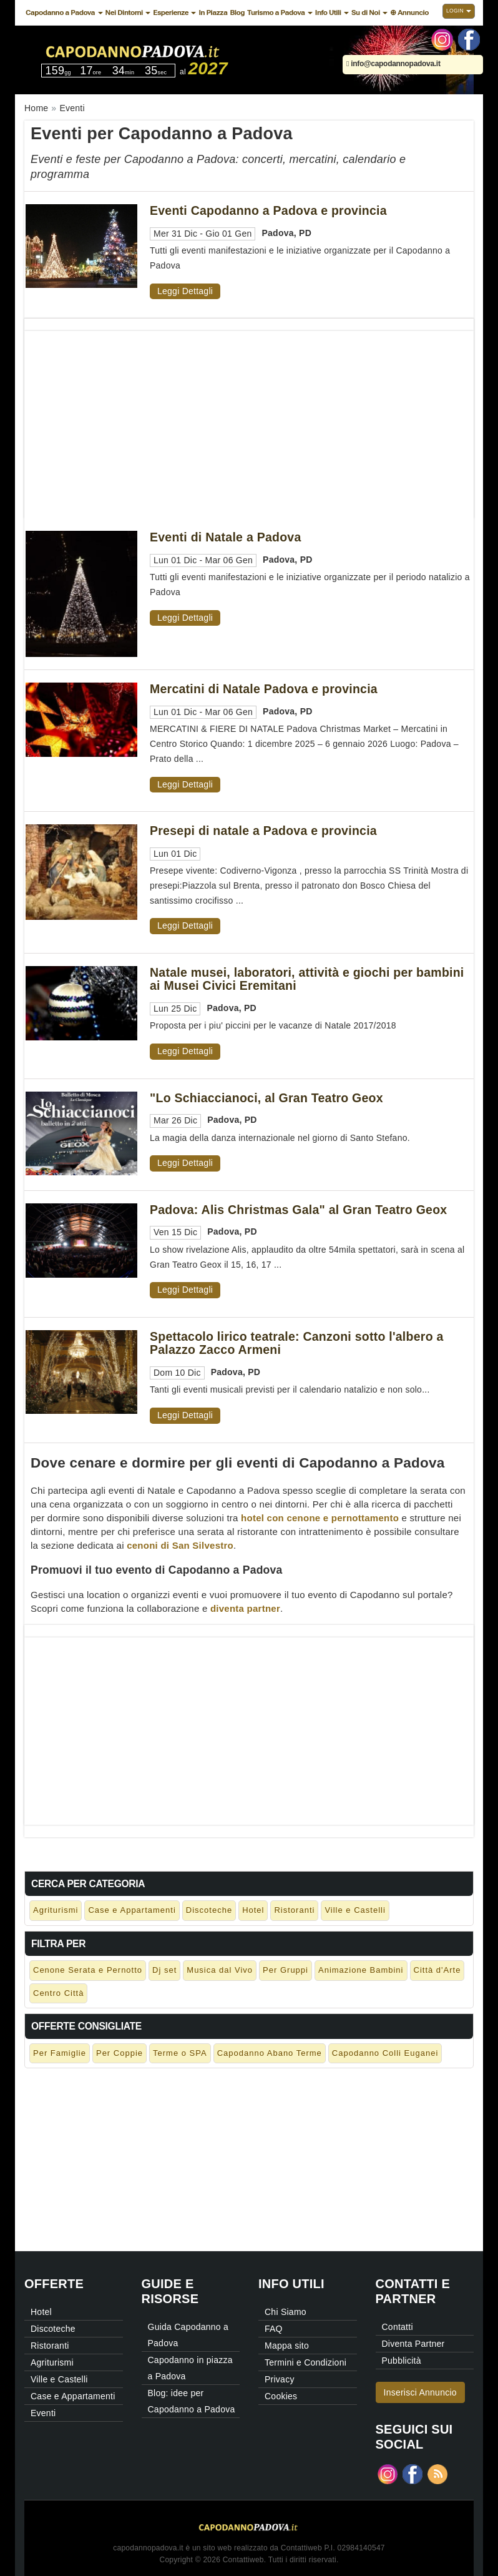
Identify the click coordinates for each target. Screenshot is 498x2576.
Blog (237, 12)
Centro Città (58, 1993)
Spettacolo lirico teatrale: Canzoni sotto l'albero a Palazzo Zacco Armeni (297, 1343)
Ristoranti (294, 1910)
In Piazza (212, 12)
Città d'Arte (437, 1970)
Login (458, 10)
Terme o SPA (180, 2053)
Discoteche (209, 1910)
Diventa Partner (413, 2344)
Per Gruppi (285, 1970)
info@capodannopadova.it (393, 63)
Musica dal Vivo (220, 1970)
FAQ (274, 2329)
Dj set (164, 1970)
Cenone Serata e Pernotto (87, 1970)
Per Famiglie (59, 2053)
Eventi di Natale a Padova (225, 537)
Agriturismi (55, 1910)
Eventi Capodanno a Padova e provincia (268, 210)
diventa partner (245, 1608)
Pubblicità (401, 2361)
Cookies (281, 2396)
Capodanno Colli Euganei (385, 2053)
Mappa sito (287, 2346)
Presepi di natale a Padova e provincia (263, 830)
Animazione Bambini (361, 1970)
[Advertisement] (249, 418)
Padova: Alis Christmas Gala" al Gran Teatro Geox (298, 1209)
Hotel (253, 1910)
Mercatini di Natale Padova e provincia (264, 689)
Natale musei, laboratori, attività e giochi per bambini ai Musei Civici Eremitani (307, 978)
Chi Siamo (285, 2312)
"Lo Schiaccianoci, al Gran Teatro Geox (266, 1098)
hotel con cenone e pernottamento (320, 1518)
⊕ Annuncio (409, 12)
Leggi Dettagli (185, 291)
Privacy (280, 2379)
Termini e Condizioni (305, 2362)
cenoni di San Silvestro (180, 1545)
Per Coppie (119, 2053)
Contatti (397, 2327)
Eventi (43, 2413)
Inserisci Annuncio (420, 2392)
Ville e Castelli (355, 1910)
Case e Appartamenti (131, 1910)
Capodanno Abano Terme (269, 2053)
